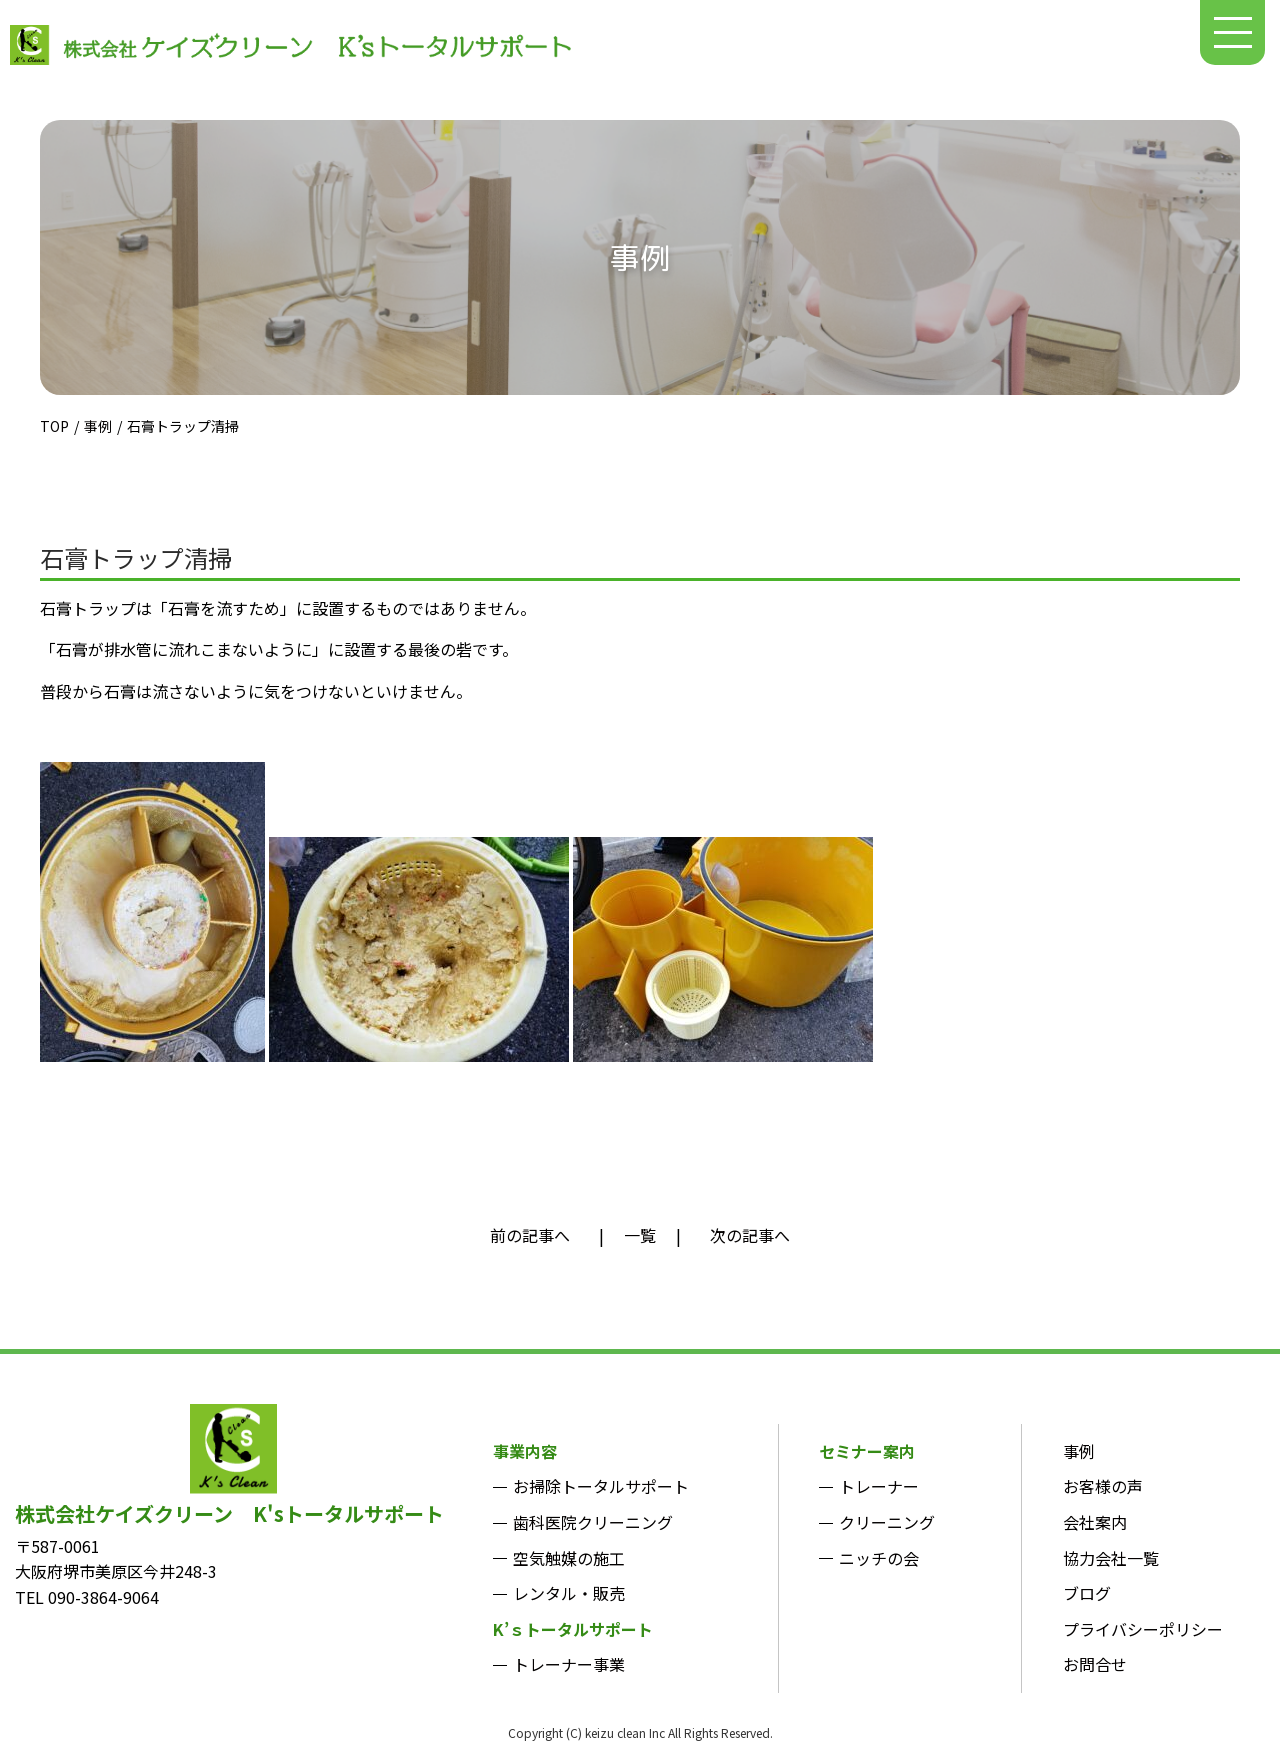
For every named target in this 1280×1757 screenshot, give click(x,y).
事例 (98, 426)
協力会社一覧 (1111, 1558)
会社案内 (1095, 1522)
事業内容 (525, 1451)
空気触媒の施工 (569, 1558)
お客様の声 (1103, 1486)
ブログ (1087, 1593)
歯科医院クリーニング (593, 1522)
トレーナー (879, 1486)
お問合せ (1095, 1664)
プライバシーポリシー (1143, 1629)
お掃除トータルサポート (601, 1486)
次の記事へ (750, 1235)
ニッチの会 (879, 1558)
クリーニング (887, 1522)
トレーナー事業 (569, 1664)
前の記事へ (530, 1235)
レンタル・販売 (569, 1593)
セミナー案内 (867, 1451)
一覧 (640, 1235)
